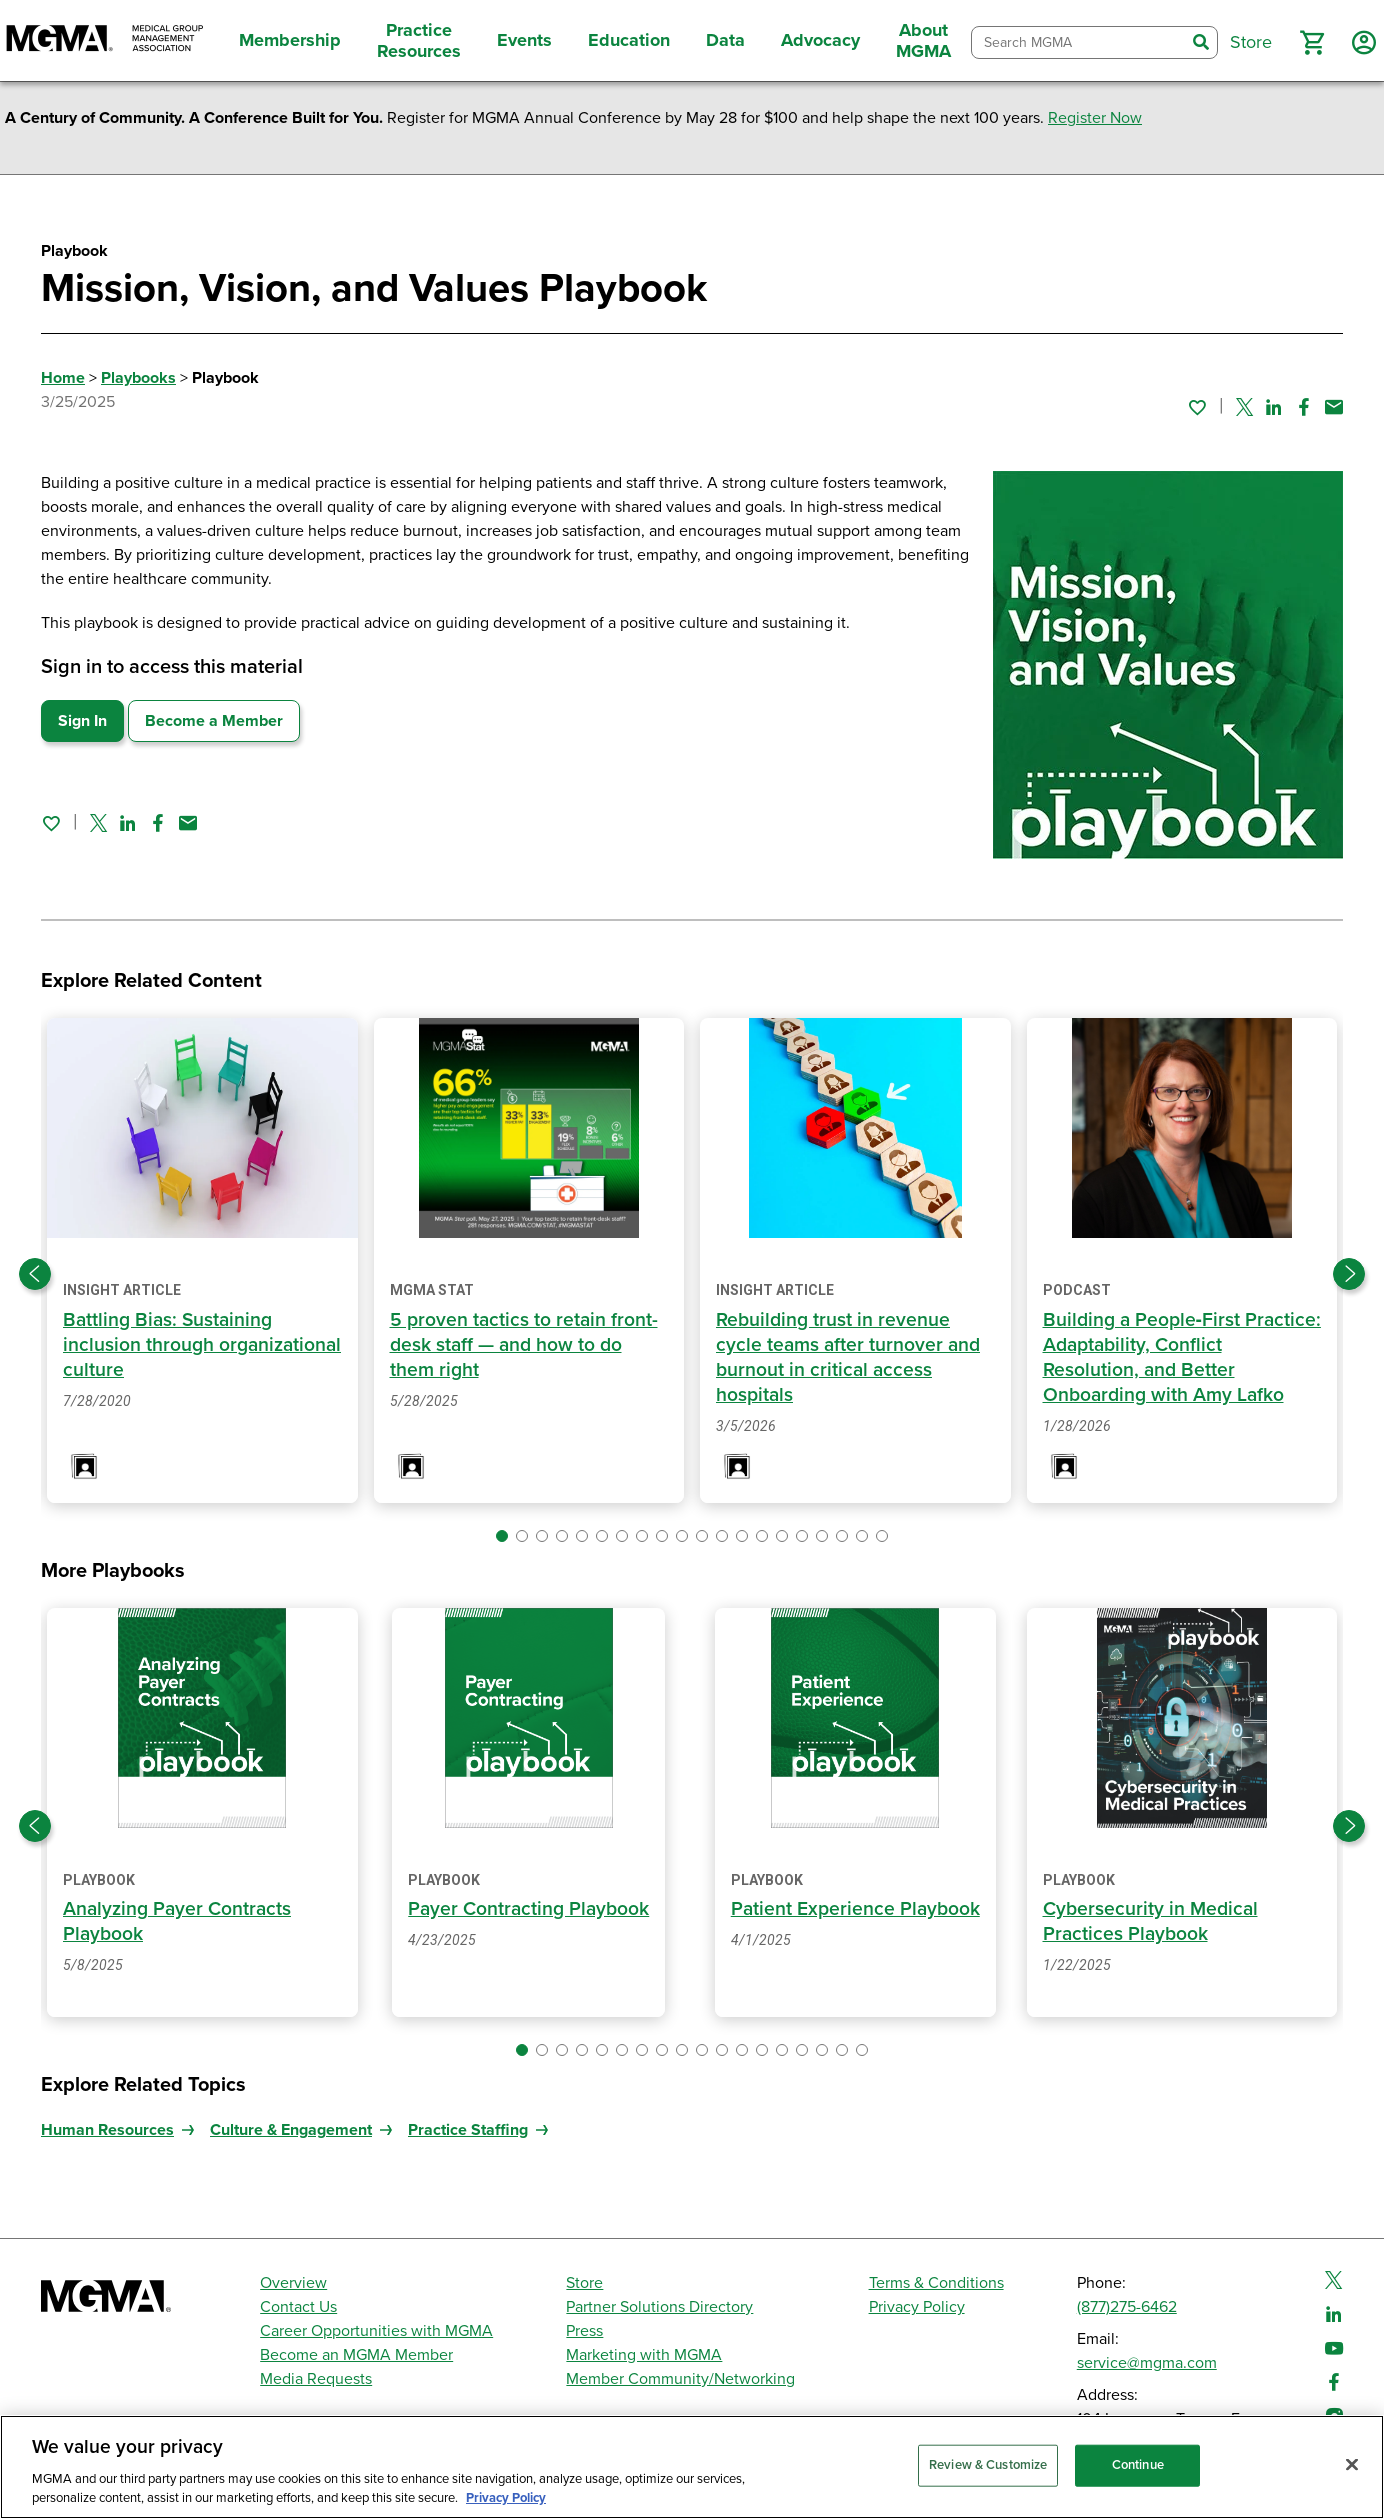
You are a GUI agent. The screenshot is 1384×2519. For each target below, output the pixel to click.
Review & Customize (988, 2465)
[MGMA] (105, 40)
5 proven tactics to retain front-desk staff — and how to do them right (525, 1345)
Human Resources (107, 2130)
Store (584, 2283)
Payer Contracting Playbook (529, 1909)
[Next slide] (1349, 1274)
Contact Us (298, 2307)
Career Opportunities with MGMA (376, 2331)
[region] (692, 2467)
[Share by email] (1334, 407)
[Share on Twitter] (1244, 407)
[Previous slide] (35, 1274)
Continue (1138, 2465)
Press (584, 2331)
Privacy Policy (917, 2307)
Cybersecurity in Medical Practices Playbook (1153, 1921)
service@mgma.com (1147, 2363)
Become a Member (214, 721)
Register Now (1095, 118)
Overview (293, 2283)
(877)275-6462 (1127, 2307)
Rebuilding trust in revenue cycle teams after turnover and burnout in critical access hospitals (850, 1357)
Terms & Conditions (936, 2283)
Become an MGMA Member (356, 2355)
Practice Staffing (468, 2130)
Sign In (82, 721)
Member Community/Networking (680, 2379)
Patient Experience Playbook (855, 1909)
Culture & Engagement (291, 2130)
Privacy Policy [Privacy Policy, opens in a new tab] (506, 2498)
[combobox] (1078, 42)
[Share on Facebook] (1304, 407)
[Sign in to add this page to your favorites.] (1197, 407)
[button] (1312, 43)
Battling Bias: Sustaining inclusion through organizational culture (170, 1345)
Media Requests (316, 2379)
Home (63, 378)
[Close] (1352, 2465)
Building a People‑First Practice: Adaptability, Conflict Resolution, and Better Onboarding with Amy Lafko (1176, 1357)
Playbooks (138, 378)
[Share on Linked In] (1274, 407)
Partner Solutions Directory (659, 2307)
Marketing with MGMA (644, 2355)
